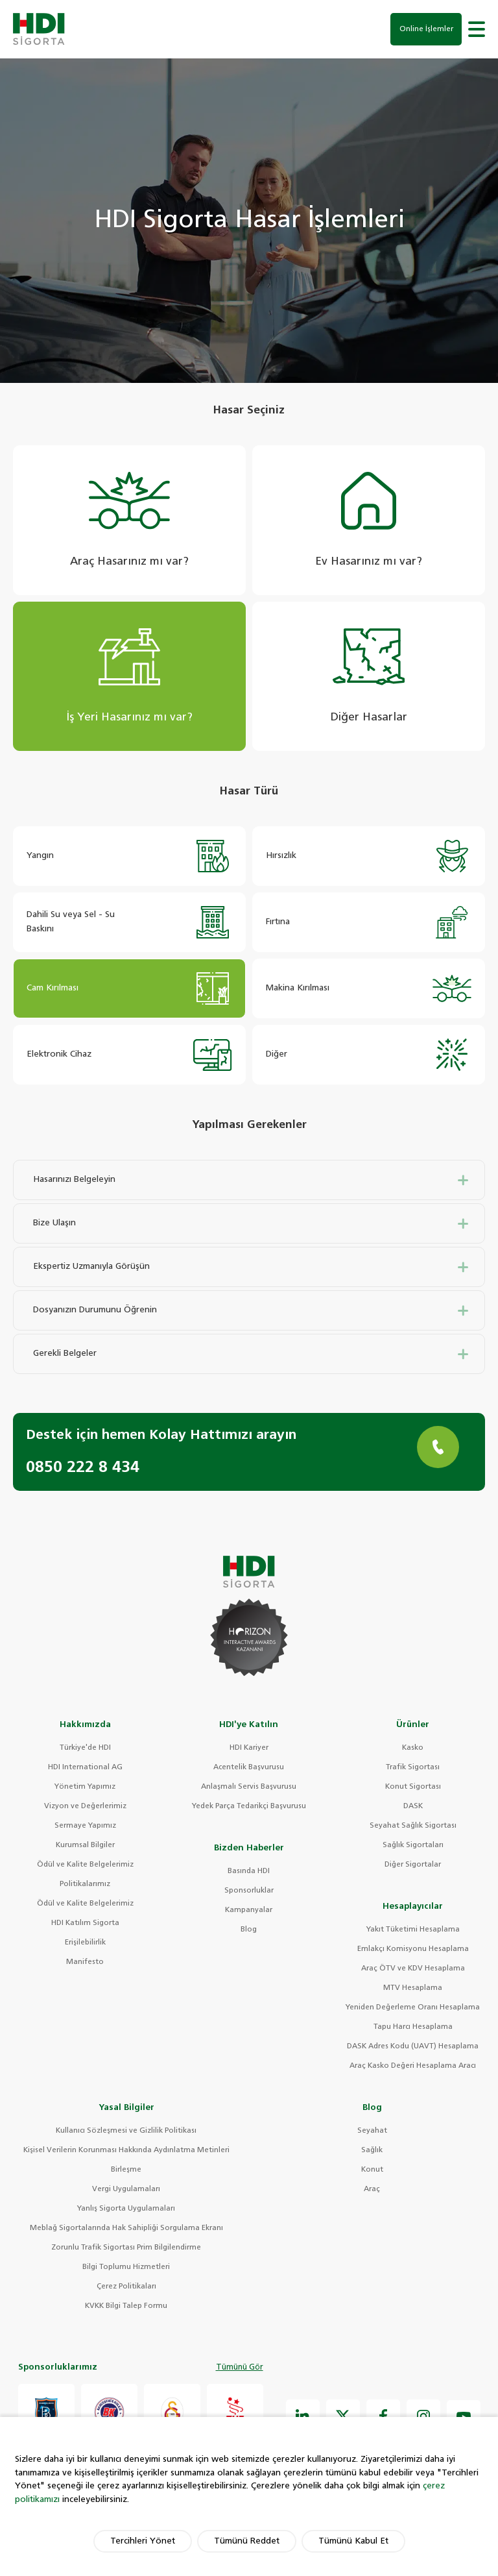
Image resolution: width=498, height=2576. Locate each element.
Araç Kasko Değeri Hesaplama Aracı (413, 2067)
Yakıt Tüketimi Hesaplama (413, 1931)
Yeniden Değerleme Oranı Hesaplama (413, 2009)
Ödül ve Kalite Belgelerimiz (85, 1866)
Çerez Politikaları (126, 2288)
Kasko (412, 1749)
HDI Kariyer (249, 1749)
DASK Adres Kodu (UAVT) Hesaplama (413, 2048)
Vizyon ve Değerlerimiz (85, 1807)
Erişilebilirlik (85, 1944)
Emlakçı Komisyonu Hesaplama (413, 1950)
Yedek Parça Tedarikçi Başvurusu (249, 1807)
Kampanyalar (248, 1911)
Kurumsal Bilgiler (85, 1846)
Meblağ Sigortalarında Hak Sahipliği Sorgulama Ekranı (126, 2229)
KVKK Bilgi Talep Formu (126, 2307)
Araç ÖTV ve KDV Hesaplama (413, 1970)
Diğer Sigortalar (413, 1866)
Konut (372, 2171)
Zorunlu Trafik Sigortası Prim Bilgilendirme (126, 2249)
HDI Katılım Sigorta (85, 1924)
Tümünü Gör (239, 2370)
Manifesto (85, 1963)
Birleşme (126, 2171)
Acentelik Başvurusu (248, 1769)
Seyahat (372, 2132)
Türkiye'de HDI (85, 1749)
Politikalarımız (85, 1885)
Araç (372, 2190)
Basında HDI (249, 1872)
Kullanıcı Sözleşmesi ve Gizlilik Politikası (126, 2132)
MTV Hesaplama (412, 1989)
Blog (249, 1931)
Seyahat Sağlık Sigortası (413, 1827)
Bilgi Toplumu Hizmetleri (126, 2268)
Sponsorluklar (249, 1892)
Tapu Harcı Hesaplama (413, 2028)
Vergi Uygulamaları (126, 2190)
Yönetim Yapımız (84, 1788)
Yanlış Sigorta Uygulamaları (126, 2210)
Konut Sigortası (413, 1788)
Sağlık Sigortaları (413, 1846)
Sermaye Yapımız (85, 1827)
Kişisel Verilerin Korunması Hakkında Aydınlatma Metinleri (126, 2151)
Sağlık (372, 2151)
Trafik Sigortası (413, 1769)
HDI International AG (85, 1769)
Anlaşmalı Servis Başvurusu (248, 1788)
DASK (413, 1807)
